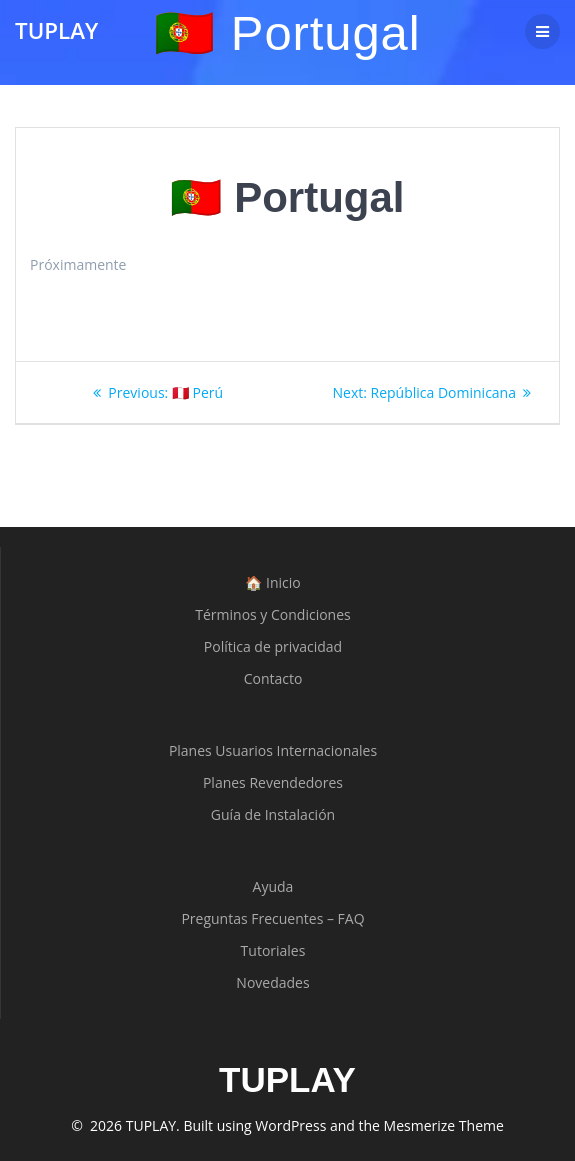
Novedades (272, 982)
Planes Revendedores (273, 782)
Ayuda (273, 886)
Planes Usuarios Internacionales (273, 750)
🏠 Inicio (272, 582)
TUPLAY (56, 31)
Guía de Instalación (273, 814)
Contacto (273, 678)
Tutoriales (273, 950)
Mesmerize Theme (444, 1125)
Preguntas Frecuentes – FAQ (272, 918)
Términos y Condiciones (272, 614)
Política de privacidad (273, 646)
